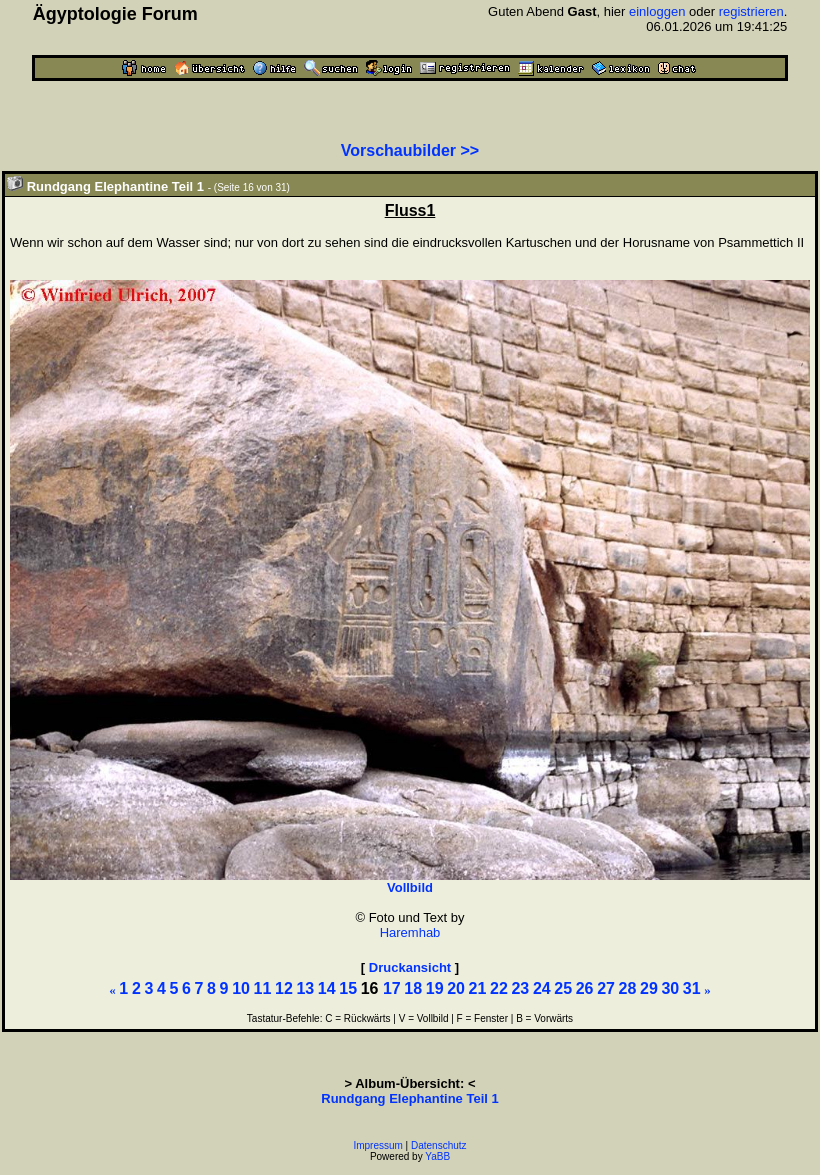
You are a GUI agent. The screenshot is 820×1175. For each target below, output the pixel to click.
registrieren (751, 11)
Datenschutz (439, 1145)
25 (563, 988)
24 (542, 988)
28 (628, 988)
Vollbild (410, 887)
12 (284, 988)
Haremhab (410, 932)
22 (499, 988)
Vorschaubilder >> (410, 150)
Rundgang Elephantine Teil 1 (409, 1098)
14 (327, 988)
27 (606, 988)
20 (456, 988)
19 (435, 988)
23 (520, 988)
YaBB (437, 1156)
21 (478, 988)
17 (392, 988)
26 (585, 988)
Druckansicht (410, 967)
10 (241, 988)
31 (692, 988)
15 (348, 988)
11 (263, 988)
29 (649, 988)
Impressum (377, 1145)
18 (413, 988)
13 (305, 988)
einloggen (657, 11)
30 (670, 988)
